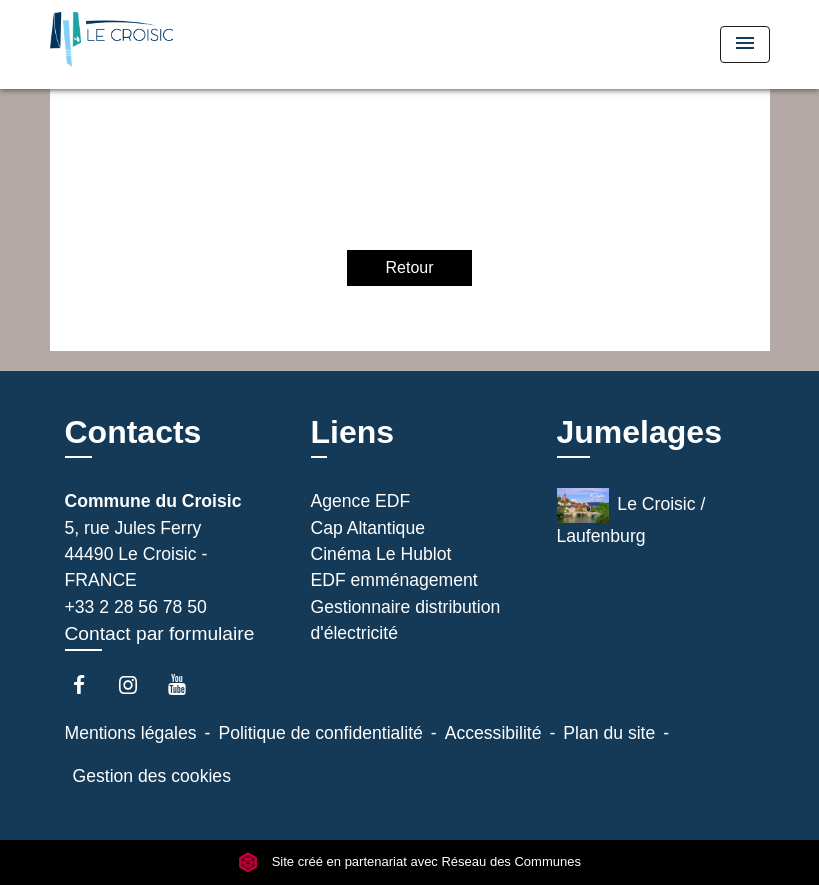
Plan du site (609, 733)
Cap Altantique (368, 528)
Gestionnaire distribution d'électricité (406, 620)
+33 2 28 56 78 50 (136, 607)
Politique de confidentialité (320, 733)
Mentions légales (131, 733)
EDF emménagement (394, 580)
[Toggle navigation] (745, 44)
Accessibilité (493, 733)
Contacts (133, 432)
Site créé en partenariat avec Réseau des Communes (409, 862)
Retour (409, 267)
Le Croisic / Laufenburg (631, 517)
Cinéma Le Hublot (381, 554)
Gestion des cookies (152, 776)
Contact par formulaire (160, 633)
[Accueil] (175, 44)
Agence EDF (361, 501)
